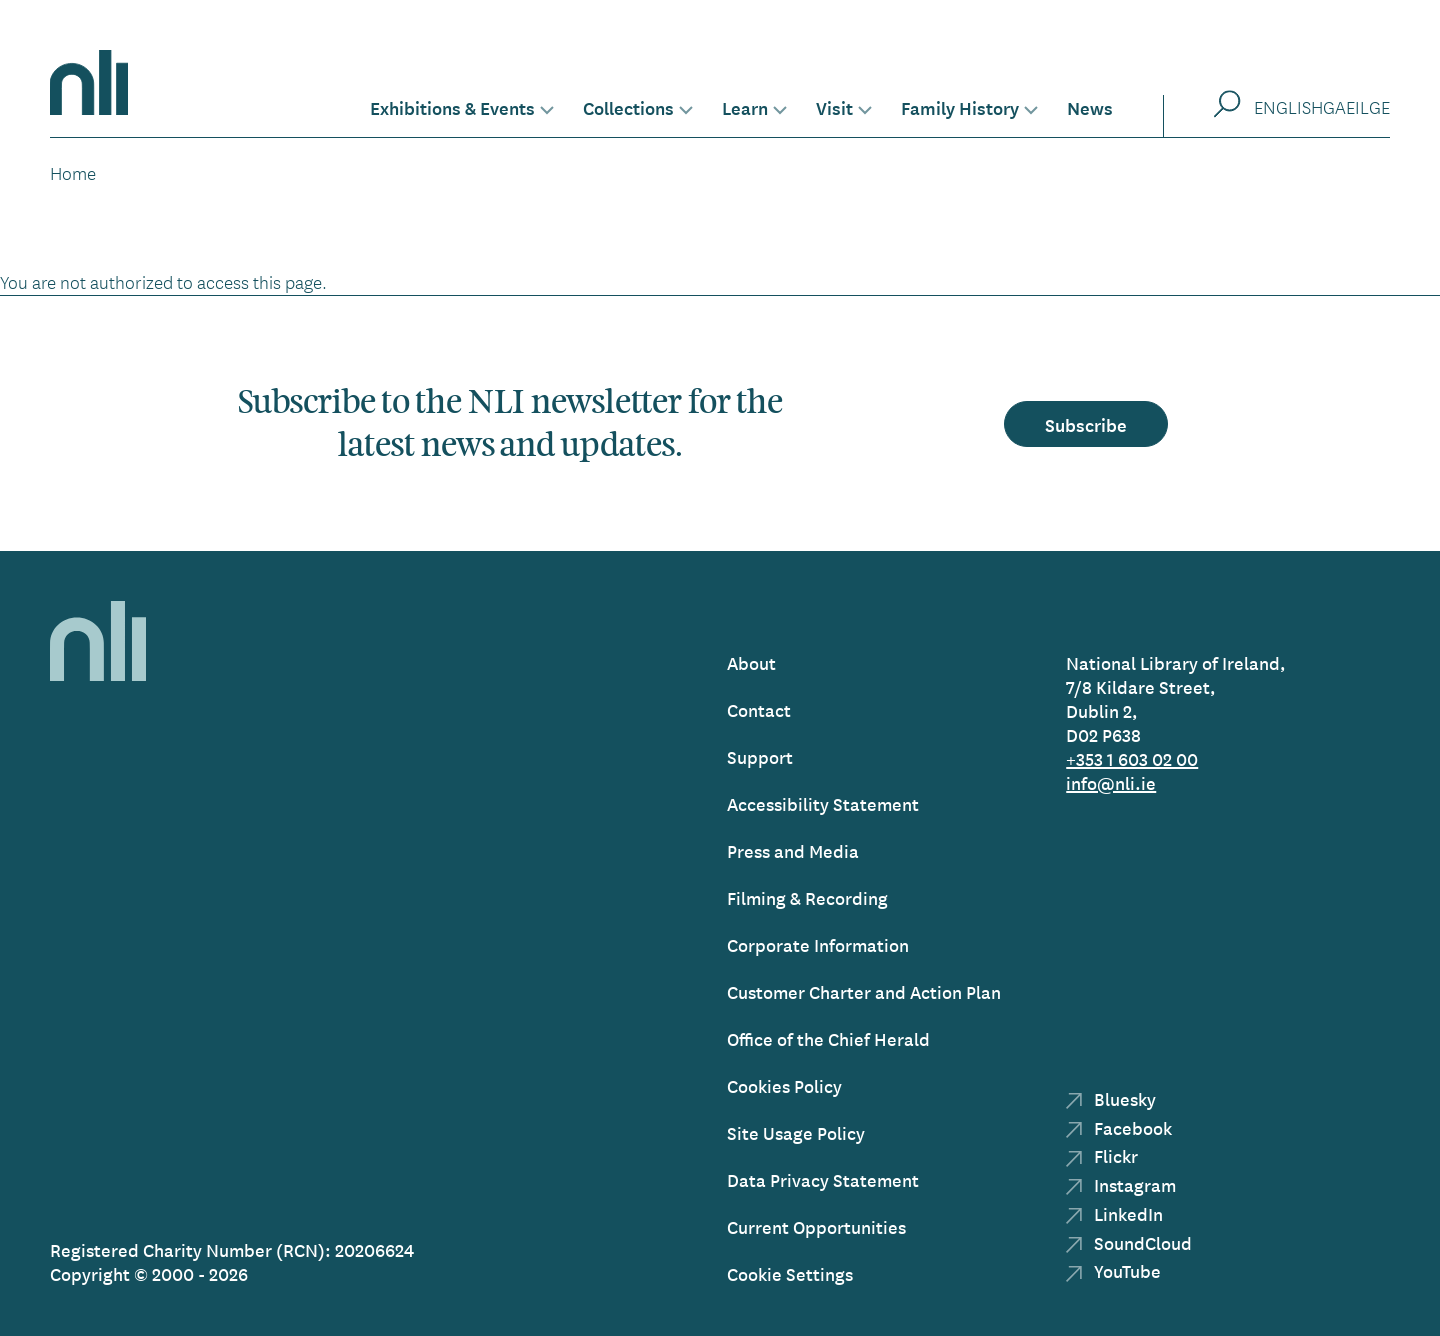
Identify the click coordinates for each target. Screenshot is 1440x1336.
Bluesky (1111, 1098)
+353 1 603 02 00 (1132, 758)
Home (73, 173)
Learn (745, 107)
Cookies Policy (784, 1085)
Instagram (1121, 1184)
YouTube (1113, 1270)
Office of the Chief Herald (828, 1038)
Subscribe (1086, 424)
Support (760, 756)
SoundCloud (1129, 1242)
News (1090, 107)
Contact (759, 709)
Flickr (1102, 1155)
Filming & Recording (807, 897)
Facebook (1119, 1127)
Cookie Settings (790, 1273)
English (1288, 107)
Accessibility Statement (823, 803)
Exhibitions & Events (452, 107)
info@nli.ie (1111, 782)
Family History (960, 107)
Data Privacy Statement (823, 1179)
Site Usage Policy (796, 1132)
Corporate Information (818, 944)
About (751, 662)
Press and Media (793, 850)
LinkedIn (1114, 1213)
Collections (628, 107)
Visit (834, 107)
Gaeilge (1356, 107)
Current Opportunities (816, 1226)
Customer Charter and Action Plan (864, 991)
